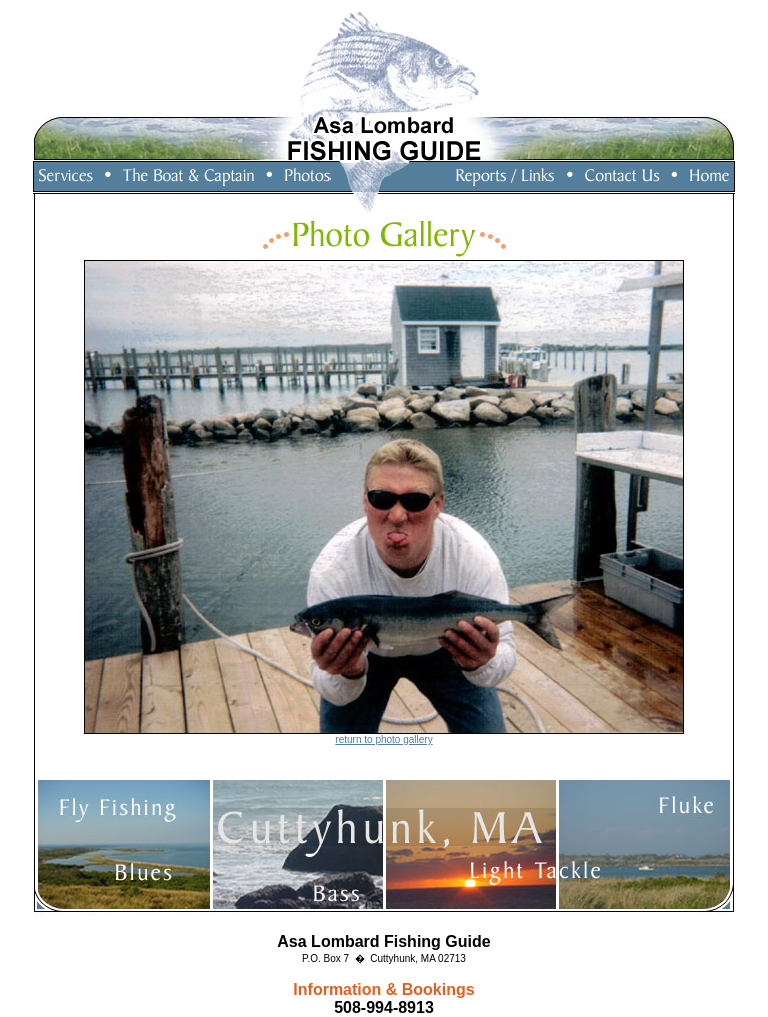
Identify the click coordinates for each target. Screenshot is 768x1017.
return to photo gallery (383, 739)
